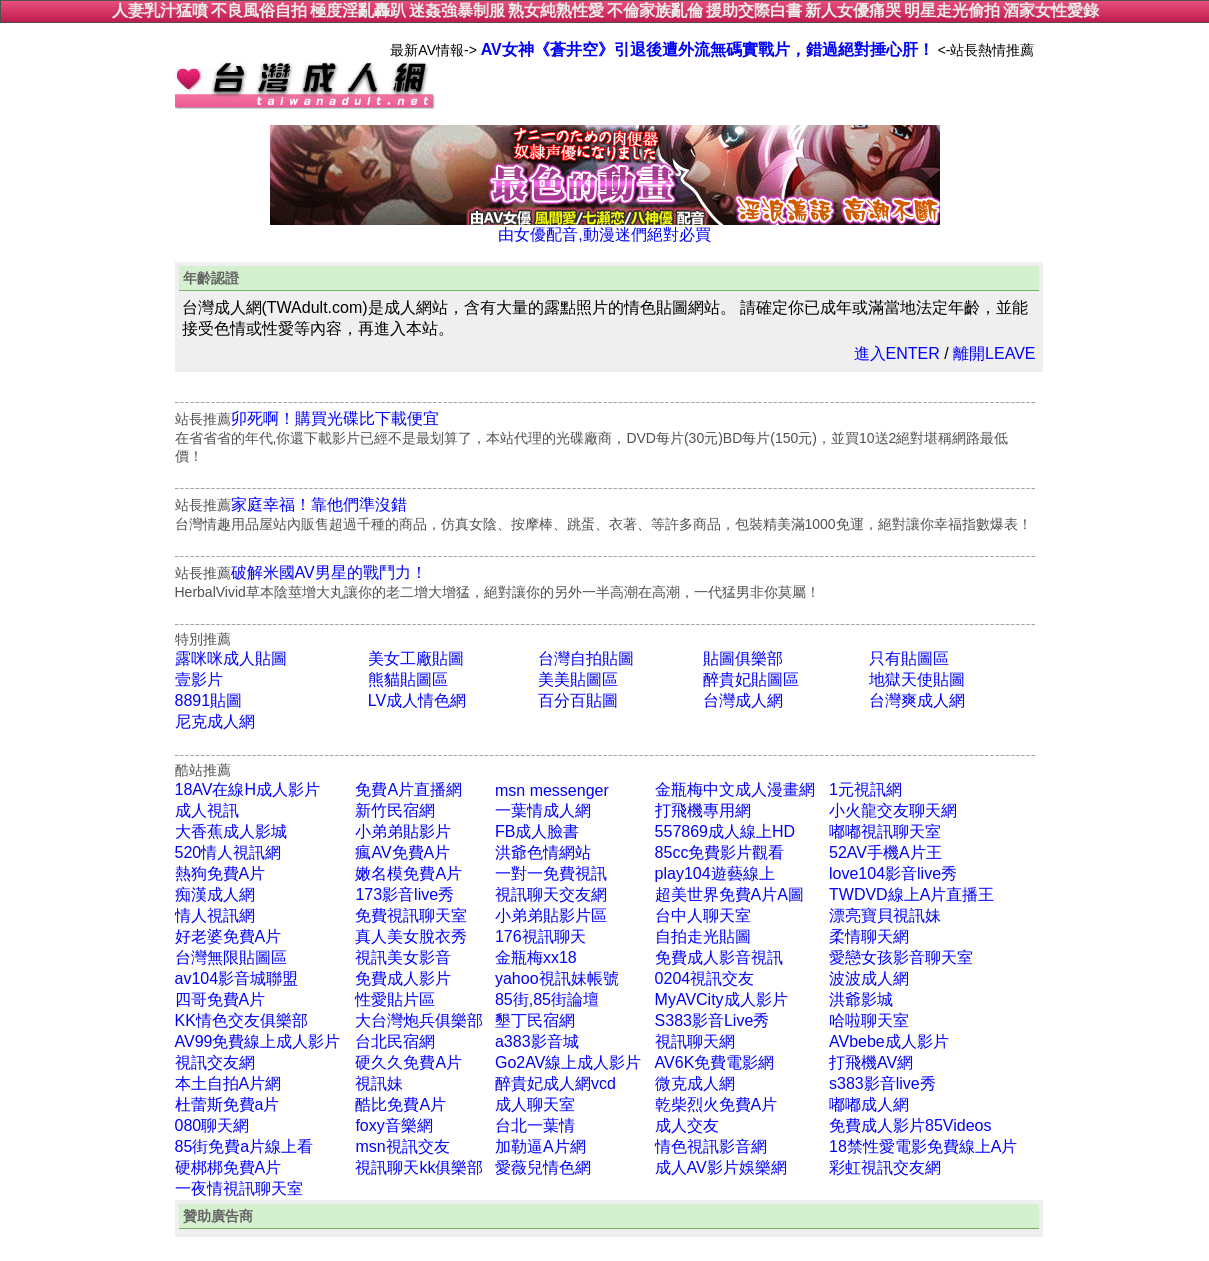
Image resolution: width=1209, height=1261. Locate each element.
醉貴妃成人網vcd (555, 1083)
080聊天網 (212, 1125)
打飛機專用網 (703, 810)
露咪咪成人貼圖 (231, 658)
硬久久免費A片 (408, 1062)
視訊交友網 (215, 1062)
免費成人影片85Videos (910, 1125)
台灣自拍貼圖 (586, 658)
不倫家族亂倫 (655, 10)
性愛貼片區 (395, 999)
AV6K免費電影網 (715, 1062)
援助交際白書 (754, 10)
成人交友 (687, 1125)
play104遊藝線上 (715, 873)
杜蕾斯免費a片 (227, 1104)
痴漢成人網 (215, 894)
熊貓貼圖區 (408, 679)
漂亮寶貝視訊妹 (885, 915)
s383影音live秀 (882, 1083)
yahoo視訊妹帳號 (557, 978)
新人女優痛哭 (853, 10)
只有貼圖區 (909, 658)
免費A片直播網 (408, 789)
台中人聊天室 (703, 915)
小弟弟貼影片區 (551, 915)
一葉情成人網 (543, 810)
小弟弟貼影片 (403, 831)
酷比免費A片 (400, 1104)
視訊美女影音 (403, 957)
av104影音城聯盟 (237, 978)
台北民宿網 (395, 1041)
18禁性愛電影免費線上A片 (923, 1146)
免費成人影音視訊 (719, 957)
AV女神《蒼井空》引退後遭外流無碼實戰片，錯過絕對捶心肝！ (707, 49)
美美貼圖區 (578, 679)
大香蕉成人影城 (231, 831)
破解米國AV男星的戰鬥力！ (329, 572)
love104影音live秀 (893, 873)
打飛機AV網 (871, 1062)
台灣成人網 (743, 700)
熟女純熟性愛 (556, 10)
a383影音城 (537, 1041)
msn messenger (552, 790)
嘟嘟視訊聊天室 (885, 831)
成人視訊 (207, 810)
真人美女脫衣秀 (411, 936)
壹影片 (199, 679)
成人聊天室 (535, 1104)
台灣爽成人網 (917, 700)
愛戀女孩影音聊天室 (901, 957)
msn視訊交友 (402, 1146)
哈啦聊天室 (869, 1020)
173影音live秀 (404, 894)
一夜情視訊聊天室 (239, 1188)
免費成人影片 (403, 978)
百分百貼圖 (578, 700)
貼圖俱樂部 (743, 658)
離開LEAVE (994, 353)
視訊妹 (379, 1083)
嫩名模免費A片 (408, 873)
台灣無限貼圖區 (231, 957)
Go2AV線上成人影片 (568, 1062)
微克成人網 (695, 1083)
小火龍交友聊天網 (893, 810)
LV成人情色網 (417, 700)
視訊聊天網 (695, 1041)
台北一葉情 (535, 1125)
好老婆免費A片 (228, 936)
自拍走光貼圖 (703, 936)
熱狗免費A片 (220, 873)
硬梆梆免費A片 (228, 1167)
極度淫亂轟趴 (358, 10)
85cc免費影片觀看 (720, 852)
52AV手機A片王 (885, 852)
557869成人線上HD (725, 831)
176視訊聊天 (540, 936)
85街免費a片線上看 (244, 1146)
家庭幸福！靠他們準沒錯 (319, 504)
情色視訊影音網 (711, 1146)
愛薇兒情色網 (543, 1167)
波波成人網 (869, 978)
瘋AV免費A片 (402, 852)
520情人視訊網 (228, 852)
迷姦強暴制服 (457, 10)
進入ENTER (897, 353)
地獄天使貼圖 (917, 679)
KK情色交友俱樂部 (241, 1020)
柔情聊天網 (869, 936)
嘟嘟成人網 (869, 1104)
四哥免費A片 (220, 999)
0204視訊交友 (705, 978)
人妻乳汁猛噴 (160, 10)
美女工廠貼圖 (416, 658)
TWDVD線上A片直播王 (911, 894)
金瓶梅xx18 (536, 957)
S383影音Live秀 (712, 1020)
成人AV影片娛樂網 (721, 1167)
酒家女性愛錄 (1051, 10)
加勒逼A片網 (540, 1146)
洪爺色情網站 (543, 852)
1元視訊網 (865, 789)
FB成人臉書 (537, 831)
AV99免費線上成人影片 (258, 1041)
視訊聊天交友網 (551, 894)
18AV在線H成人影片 (248, 789)
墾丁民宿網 (535, 1020)
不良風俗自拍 (259, 10)
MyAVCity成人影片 (721, 999)
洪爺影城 (861, 999)
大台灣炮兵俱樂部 (419, 1020)
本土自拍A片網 (228, 1083)
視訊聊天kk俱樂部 (419, 1167)
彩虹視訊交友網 (885, 1167)
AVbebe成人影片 (889, 1041)
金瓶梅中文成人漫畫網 (735, 789)
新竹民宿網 (395, 810)
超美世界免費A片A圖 (729, 894)
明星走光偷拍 (952, 10)
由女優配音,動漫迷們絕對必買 (605, 227)
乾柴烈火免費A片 (716, 1104)
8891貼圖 (209, 700)
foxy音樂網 (393, 1125)
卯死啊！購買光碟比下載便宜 (335, 418)
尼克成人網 (215, 721)
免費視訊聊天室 (411, 915)
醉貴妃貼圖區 (751, 679)
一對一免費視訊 (551, 873)
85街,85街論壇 (547, 999)
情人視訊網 (215, 915)
